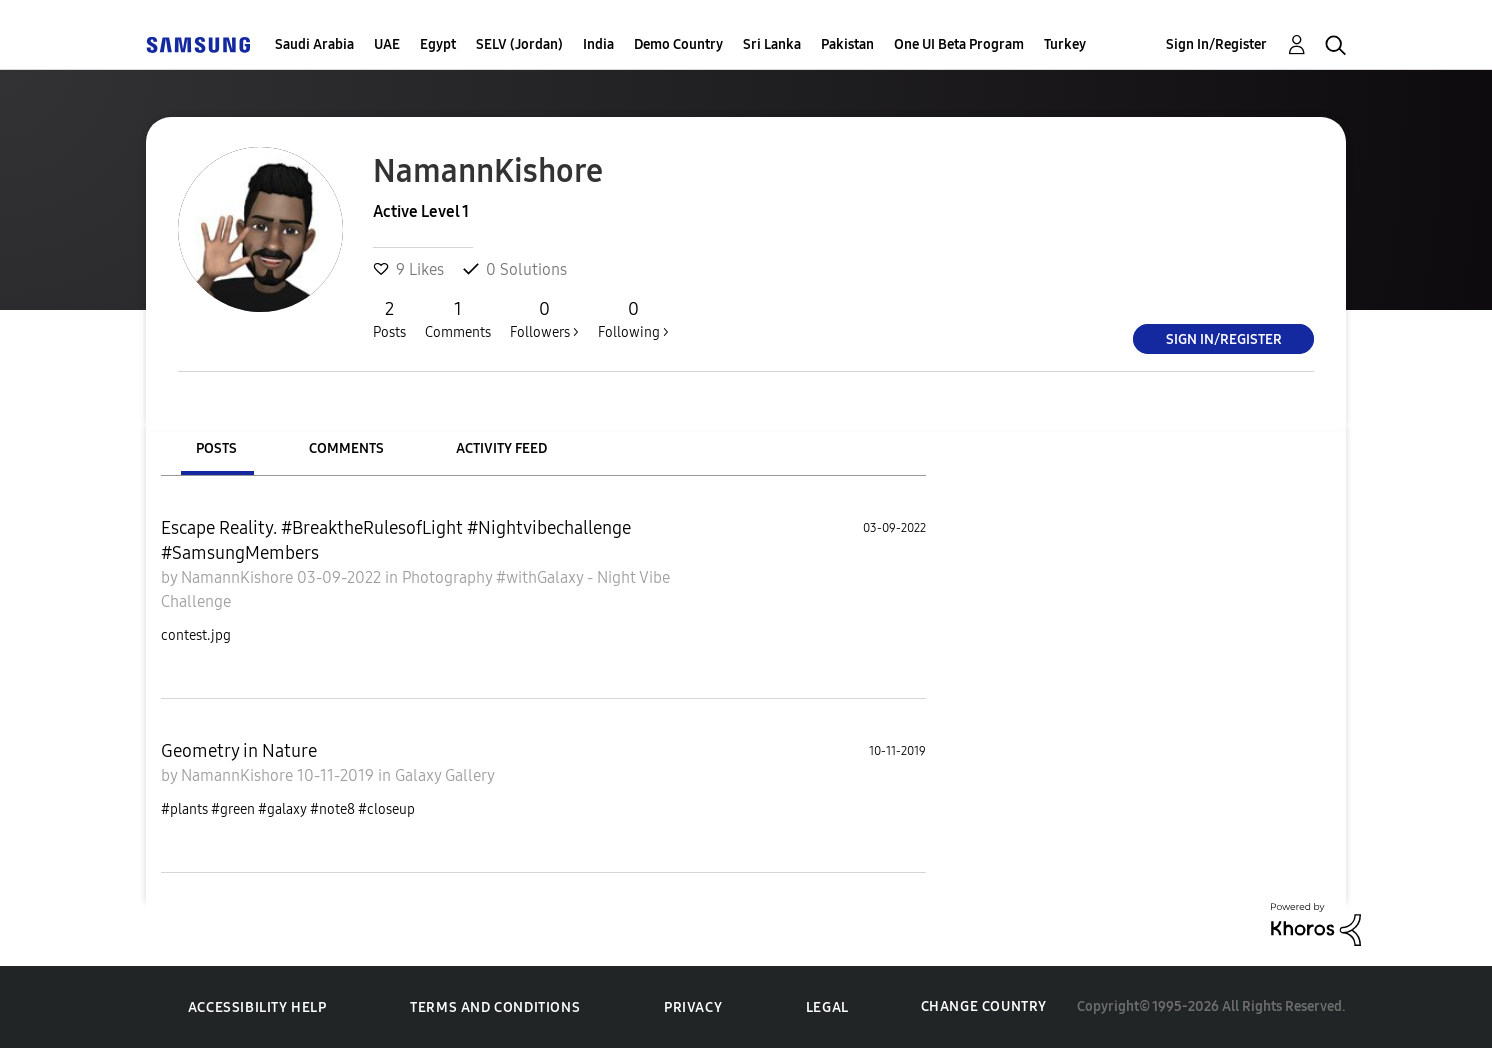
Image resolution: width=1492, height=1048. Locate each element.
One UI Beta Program (959, 44)
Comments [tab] (346, 448)
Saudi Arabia (314, 44)
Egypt (438, 44)
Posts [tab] (216, 448)
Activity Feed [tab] (501, 448)
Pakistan (847, 44)
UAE (387, 44)
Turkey (1065, 44)
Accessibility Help (257, 1007)
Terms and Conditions (495, 1007)
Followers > (544, 319)
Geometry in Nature (239, 751)
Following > (633, 319)
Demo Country (678, 44)
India (598, 44)
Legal (827, 1007)
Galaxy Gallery (445, 775)
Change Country (984, 1006)
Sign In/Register (1216, 44)
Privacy (693, 1007)
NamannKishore (239, 577)
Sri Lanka (772, 44)
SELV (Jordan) (519, 44)
